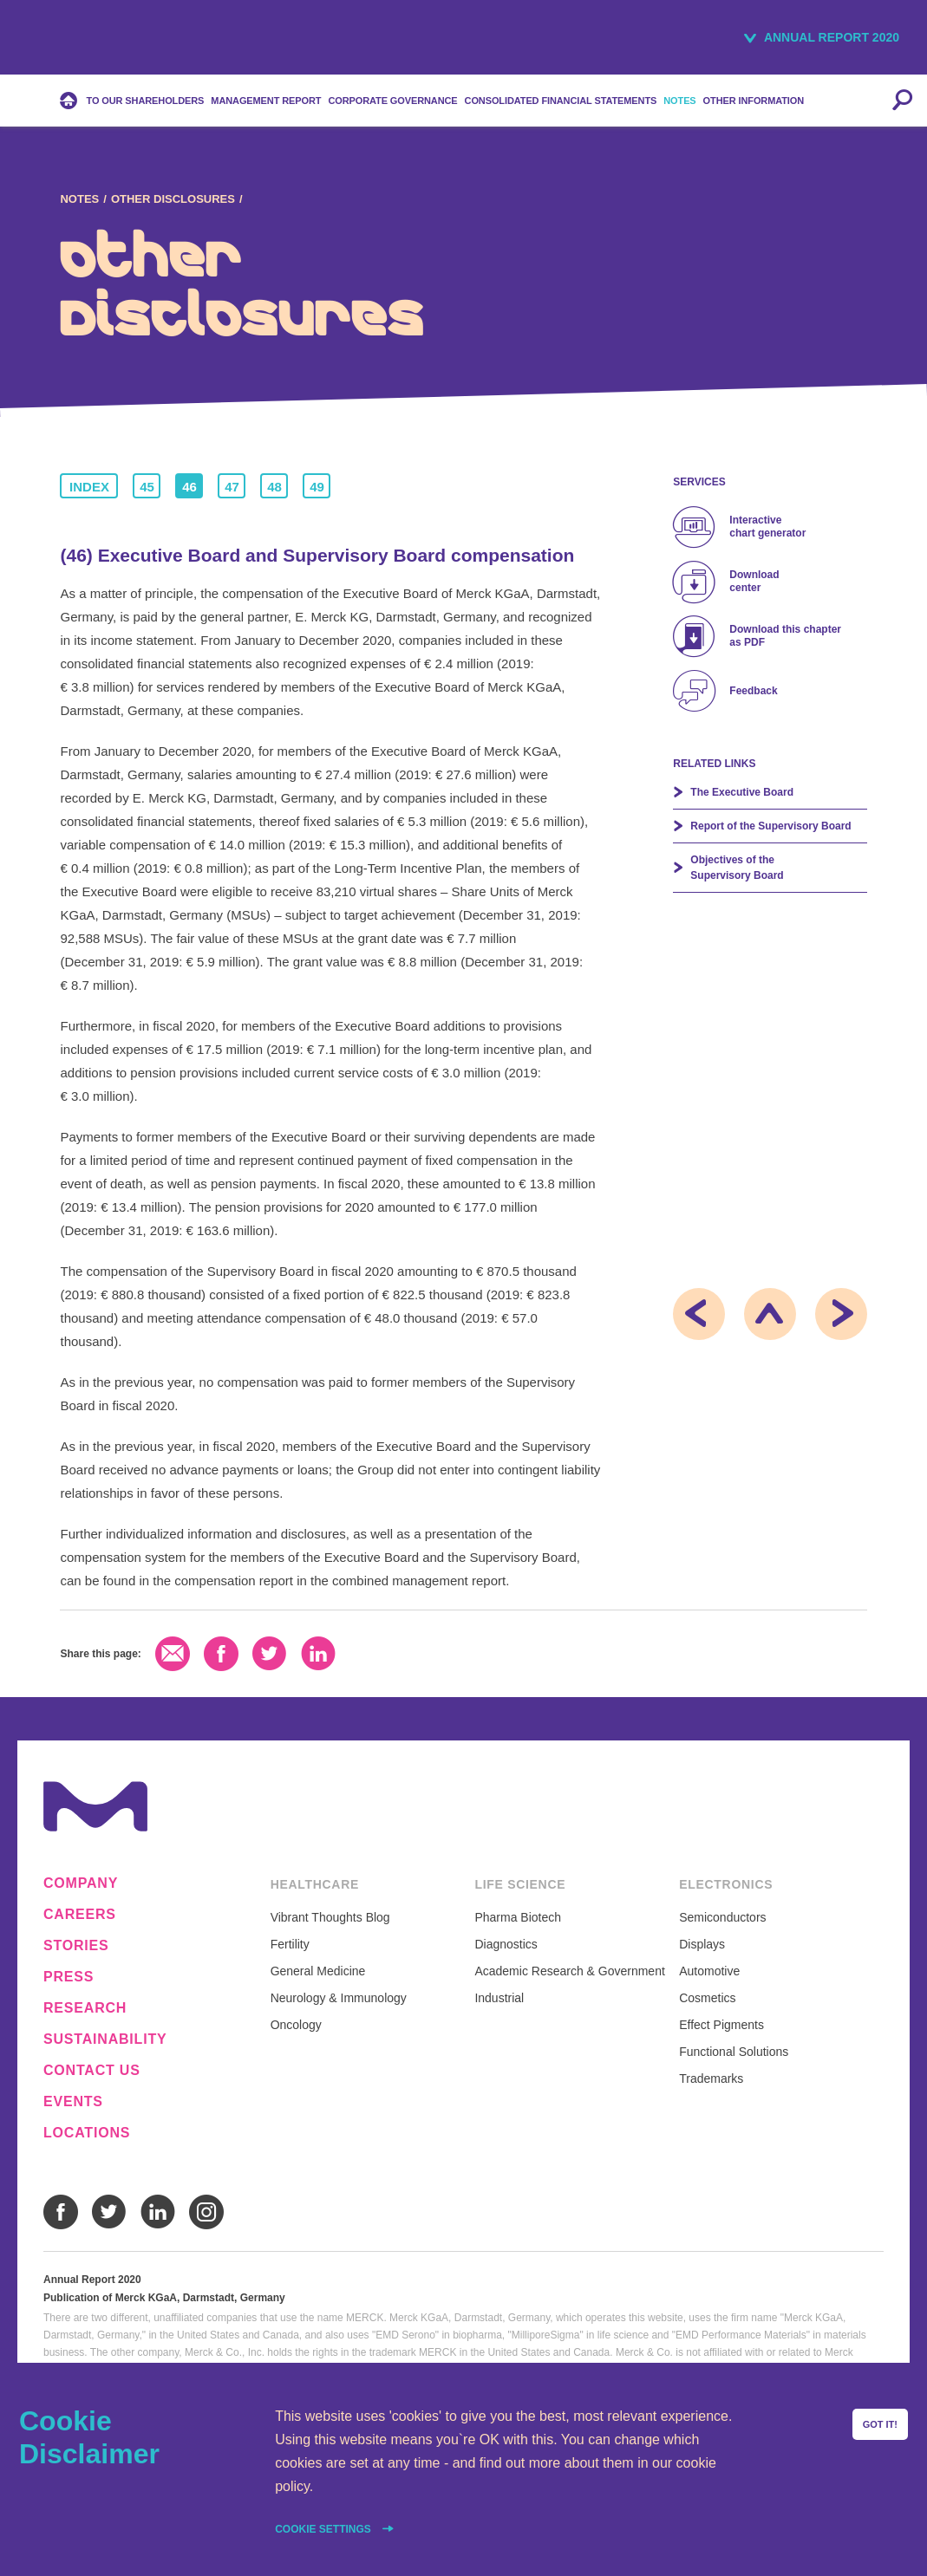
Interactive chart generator (767, 526)
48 (274, 486)
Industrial (499, 1998)
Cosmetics (707, 1998)
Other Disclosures (173, 198)
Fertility (290, 1944)
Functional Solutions (733, 2052)
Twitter (269, 1653)
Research (85, 2008)
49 (317, 486)
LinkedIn (318, 1653)
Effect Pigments (721, 2025)
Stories (76, 1946)
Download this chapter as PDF (785, 635)
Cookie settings (324, 2529)
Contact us (91, 2071)
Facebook (221, 1653)
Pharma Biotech (517, 1917)
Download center (754, 581)
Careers (79, 1915)
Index (89, 486)
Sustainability (104, 2039)
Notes (79, 198)
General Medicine (318, 1971)
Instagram (206, 2212)
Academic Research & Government (569, 1971)
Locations (86, 2133)
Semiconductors (722, 1917)
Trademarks (711, 2078)
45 (147, 486)
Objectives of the (736, 867)
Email (172, 1653)
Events (73, 2102)
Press (68, 1977)
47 (232, 486)
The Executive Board (741, 792)
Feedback (753, 691)
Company (80, 1883)
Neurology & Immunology (339, 1998)
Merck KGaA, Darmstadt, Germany (89, 40)
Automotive (709, 1971)
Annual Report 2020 (831, 37)
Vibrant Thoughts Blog (330, 1917)
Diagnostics (505, 1944)
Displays (702, 1944)
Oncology (296, 2025)
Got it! (880, 2424)
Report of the (770, 826)
